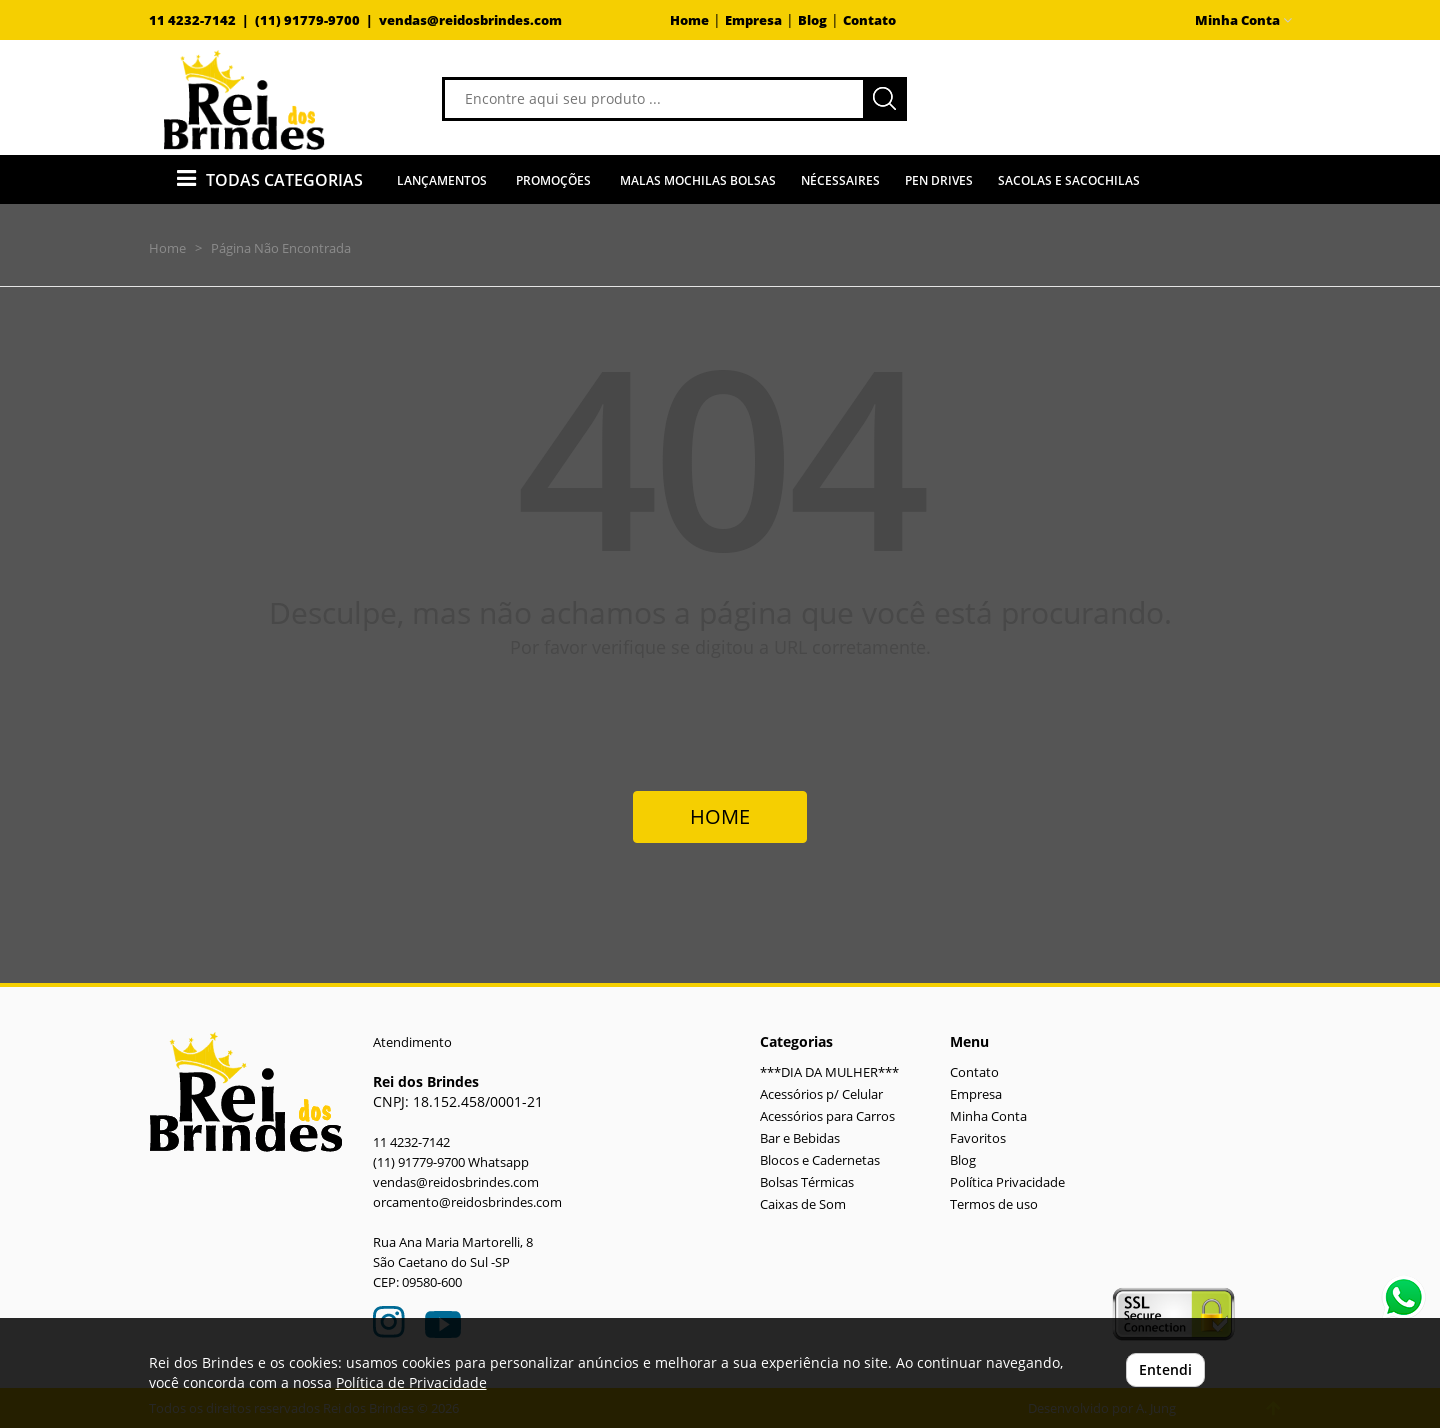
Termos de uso (994, 1204)
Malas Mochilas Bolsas (698, 180)
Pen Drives (939, 180)
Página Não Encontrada (281, 248)
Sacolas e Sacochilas (1069, 180)
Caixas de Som (803, 1204)
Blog (812, 20)
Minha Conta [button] (1243, 20)
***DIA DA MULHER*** (829, 1072)
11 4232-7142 (411, 1142)
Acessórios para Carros (827, 1116)
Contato (869, 20)
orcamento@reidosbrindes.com (467, 1202)
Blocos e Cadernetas (820, 1160)
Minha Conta (988, 1116)
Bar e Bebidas (800, 1138)
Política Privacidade (1007, 1182)
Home (689, 20)
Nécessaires (840, 180)
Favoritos (978, 1138)
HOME (720, 816)
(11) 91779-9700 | (317, 20)
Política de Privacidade (411, 1382)
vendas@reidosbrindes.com (470, 20)
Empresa (753, 20)
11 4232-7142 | (202, 20)
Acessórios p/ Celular (821, 1094)
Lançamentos (442, 180)
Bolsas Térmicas (807, 1182)
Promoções (553, 180)
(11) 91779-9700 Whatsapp (451, 1162)
